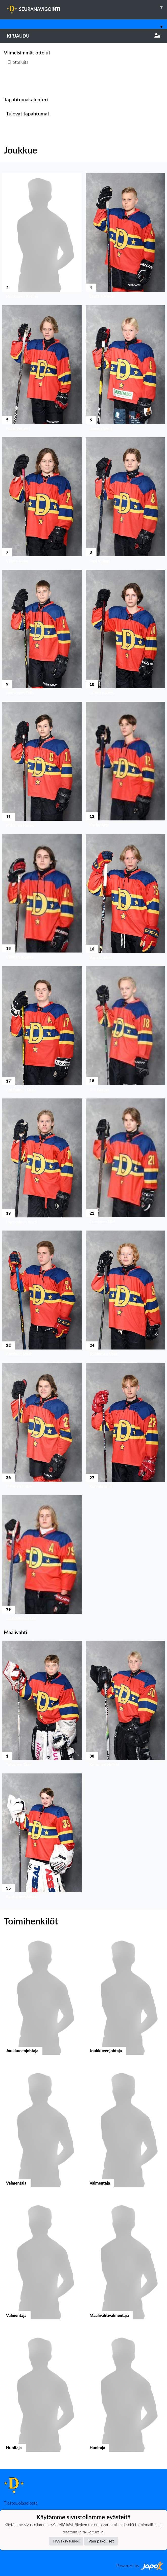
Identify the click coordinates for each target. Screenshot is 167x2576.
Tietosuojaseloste (21, 2503)
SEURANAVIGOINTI (87, 7)
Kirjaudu (83, 36)
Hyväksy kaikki (66, 2540)
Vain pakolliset (101, 2540)
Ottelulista (16, 81)
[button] (42, 237)
